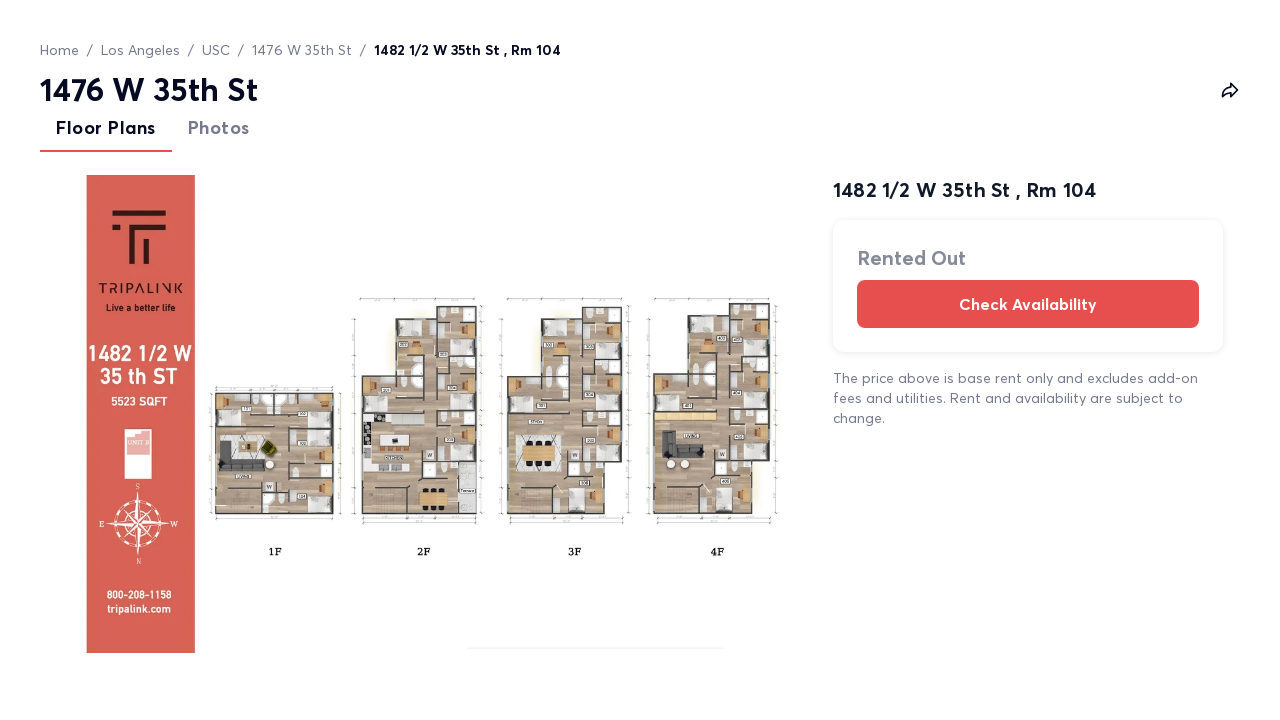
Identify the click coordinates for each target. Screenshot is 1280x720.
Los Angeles (140, 50)
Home (59, 50)
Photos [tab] (219, 127)
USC (216, 50)
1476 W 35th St (302, 50)
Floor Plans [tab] (106, 127)
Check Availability (1028, 304)
